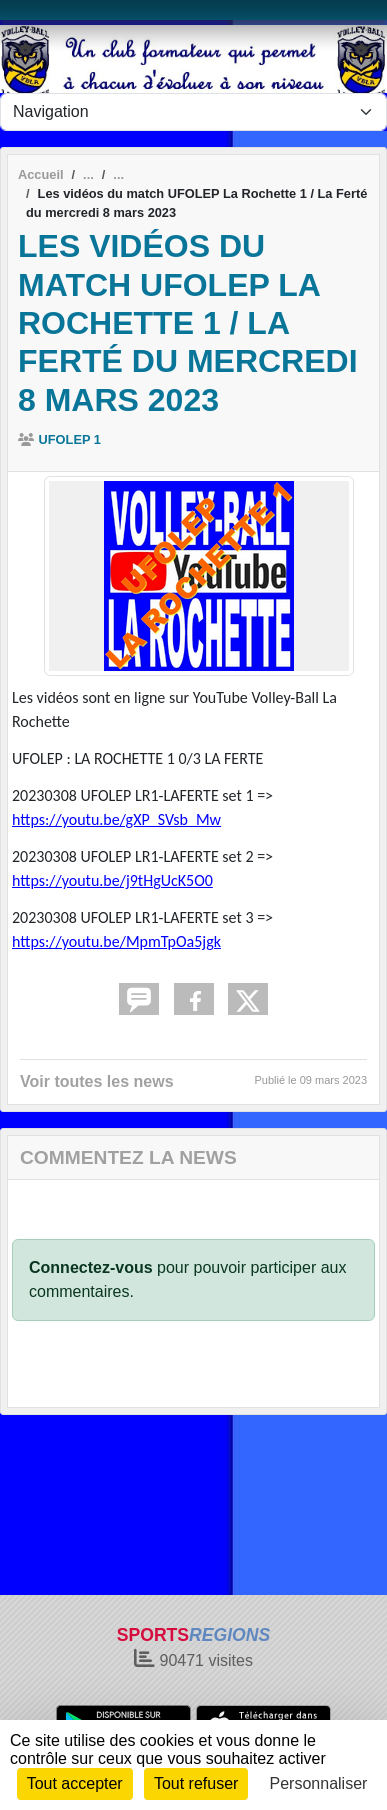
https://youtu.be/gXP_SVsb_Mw (116, 819)
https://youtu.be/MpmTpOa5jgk (116, 941)
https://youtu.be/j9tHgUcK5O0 (112, 880)
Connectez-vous (91, 1267)
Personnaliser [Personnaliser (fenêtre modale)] (319, 1783)
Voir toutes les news (97, 1081)
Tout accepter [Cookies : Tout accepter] (75, 1783)
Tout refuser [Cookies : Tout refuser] (196, 1783)
